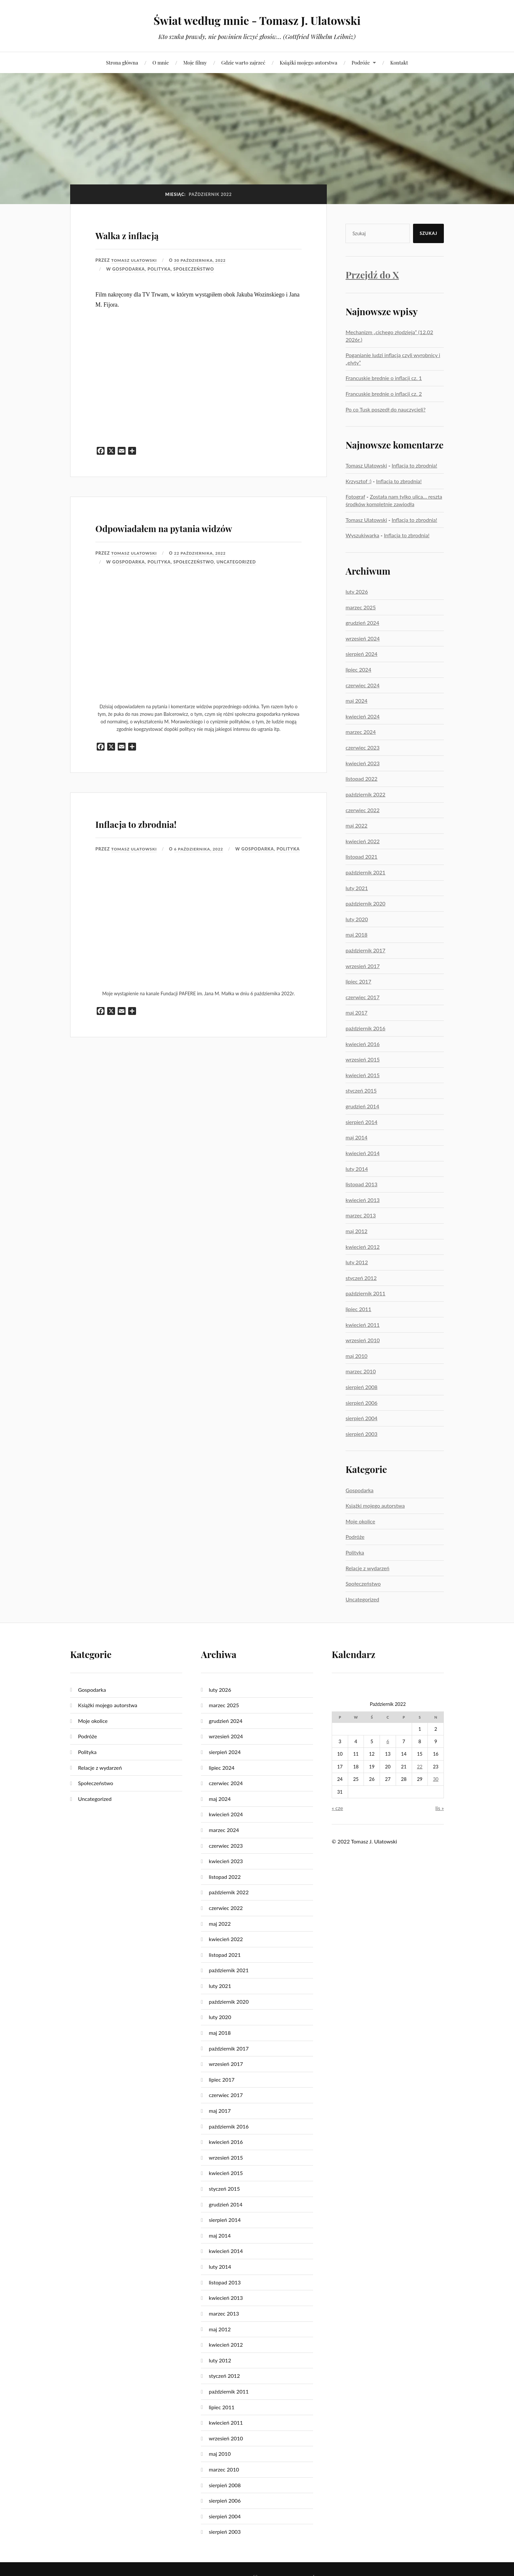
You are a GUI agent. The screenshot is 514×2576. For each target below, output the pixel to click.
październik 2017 (366, 950)
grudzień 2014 (362, 1106)
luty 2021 (357, 888)
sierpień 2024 (361, 654)
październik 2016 (366, 1028)
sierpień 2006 (361, 1403)
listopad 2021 (361, 856)
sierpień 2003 (361, 1434)
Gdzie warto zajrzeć (243, 62)
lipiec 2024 (358, 669)
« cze (337, 1808)
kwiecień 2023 (363, 763)
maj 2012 (356, 1231)
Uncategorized (236, 580)
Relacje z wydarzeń (367, 1568)
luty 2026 (357, 591)
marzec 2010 (361, 1371)
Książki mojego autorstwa (308, 62)
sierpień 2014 (361, 1122)
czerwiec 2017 (363, 997)
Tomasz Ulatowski (135, 260)
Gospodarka (128, 269)
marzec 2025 (361, 607)
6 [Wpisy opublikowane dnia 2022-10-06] (387, 1741)
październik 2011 (366, 1293)
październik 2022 (366, 794)
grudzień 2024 (362, 623)
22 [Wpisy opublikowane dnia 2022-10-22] (420, 1766)
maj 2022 (356, 825)
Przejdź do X (372, 274)
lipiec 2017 (358, 981)
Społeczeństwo (193, 269)
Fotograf (355, 496)
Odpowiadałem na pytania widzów (182, 535)
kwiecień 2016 (363, 1044)
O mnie (160, 62)
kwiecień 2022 (363, 841)
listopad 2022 (361, 778)
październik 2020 (366, 903)
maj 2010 (356, 1356)
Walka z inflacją (148, 233)
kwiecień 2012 (363, 1247)
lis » (439, 1808)
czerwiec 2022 (363, 810)
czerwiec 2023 (363, 747)
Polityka (159, 269)
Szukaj (428, 233)
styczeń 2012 (361, 1278)
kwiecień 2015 (363, 1075)
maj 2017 (356, 1012)
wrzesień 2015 (363, 1059)
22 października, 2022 (204, 572)
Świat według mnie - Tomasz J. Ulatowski (257, 19)
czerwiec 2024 (363, 685)
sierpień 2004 (361, 1418)
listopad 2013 (361, 1184)
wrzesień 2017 (363, 966)
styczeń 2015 (361, 1090)
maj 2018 (356, 934)
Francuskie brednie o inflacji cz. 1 (384, 378)
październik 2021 (366, 872)
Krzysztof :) (358, 481)
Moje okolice (360, 1521)
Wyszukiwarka (362, 535)
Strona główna (122, 62)
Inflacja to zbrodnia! (162, 840)
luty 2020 (357, 919)
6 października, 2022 (202, 867)
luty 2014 (357, 1169)
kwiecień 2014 (363, 1153)
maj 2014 (356, 1137)
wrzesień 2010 (363, 1340)
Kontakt (399, 62)
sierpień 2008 (361, 1387)
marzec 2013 (361, 1215)
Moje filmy (195, 62)
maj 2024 (356, 700)
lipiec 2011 (358, 1309)
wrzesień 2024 (363, 638)
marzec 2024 (361, 732)
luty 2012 (357, 1262)
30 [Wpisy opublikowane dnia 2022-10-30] (436, 1779)
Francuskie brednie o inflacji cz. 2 (384, 394)
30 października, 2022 (204, 260)
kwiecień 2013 (363, 1200)
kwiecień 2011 (363, 1325)
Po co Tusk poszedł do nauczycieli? (385, 409)
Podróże (361, 62)
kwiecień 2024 (363, 716)
